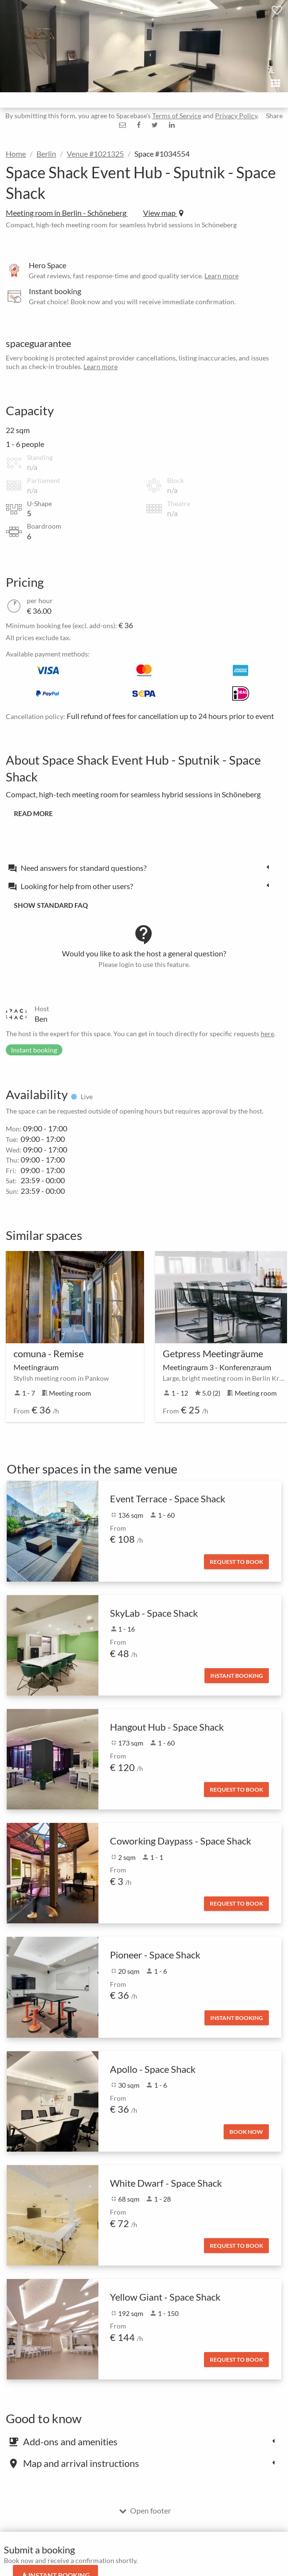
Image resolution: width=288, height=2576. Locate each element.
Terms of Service (176, 115)
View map (163, 212)
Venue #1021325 (95, 153)
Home (16, 153)
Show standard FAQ (51, 905)
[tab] (141, 867)
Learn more (221, 276)
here (267, 1033)
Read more (33, 813)
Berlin (46, 153)
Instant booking (236, 1675)
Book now (246, 2131)
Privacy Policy (236, 115)
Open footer (145, 2510)
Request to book (236, 1561)
